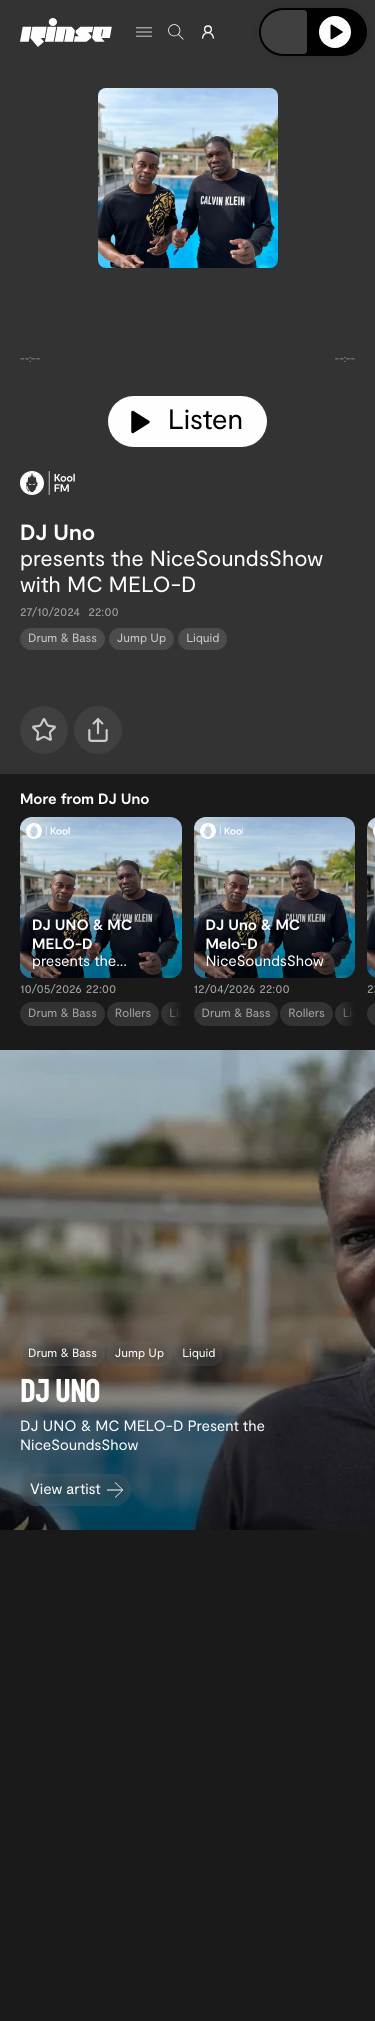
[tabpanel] (187, 328)
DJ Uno (57, 532)
